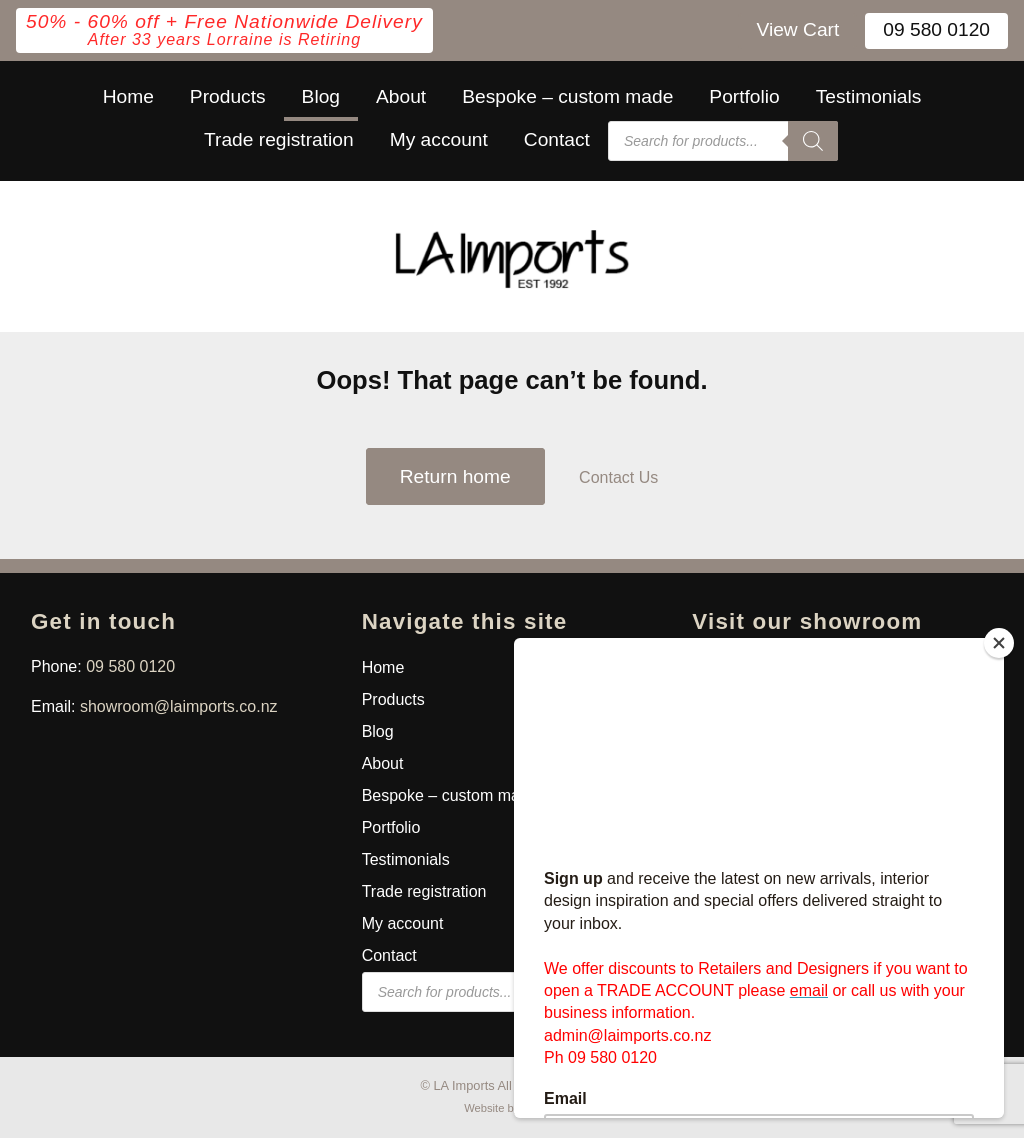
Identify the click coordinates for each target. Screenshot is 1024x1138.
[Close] (999, 643)
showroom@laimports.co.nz (179, 706)
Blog (321, 96)
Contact (557, 139)
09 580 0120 (936, 29)
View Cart (797, 29)
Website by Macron (512, 1108)
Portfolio (744, 96)
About (401, 96)
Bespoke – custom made (567, 96)
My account (439, 139)
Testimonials (869, 96)
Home (128, 96)
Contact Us (618, 477)
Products (228, 96)
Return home (455, 476)
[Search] (813, 141)
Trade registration (279, 139)
